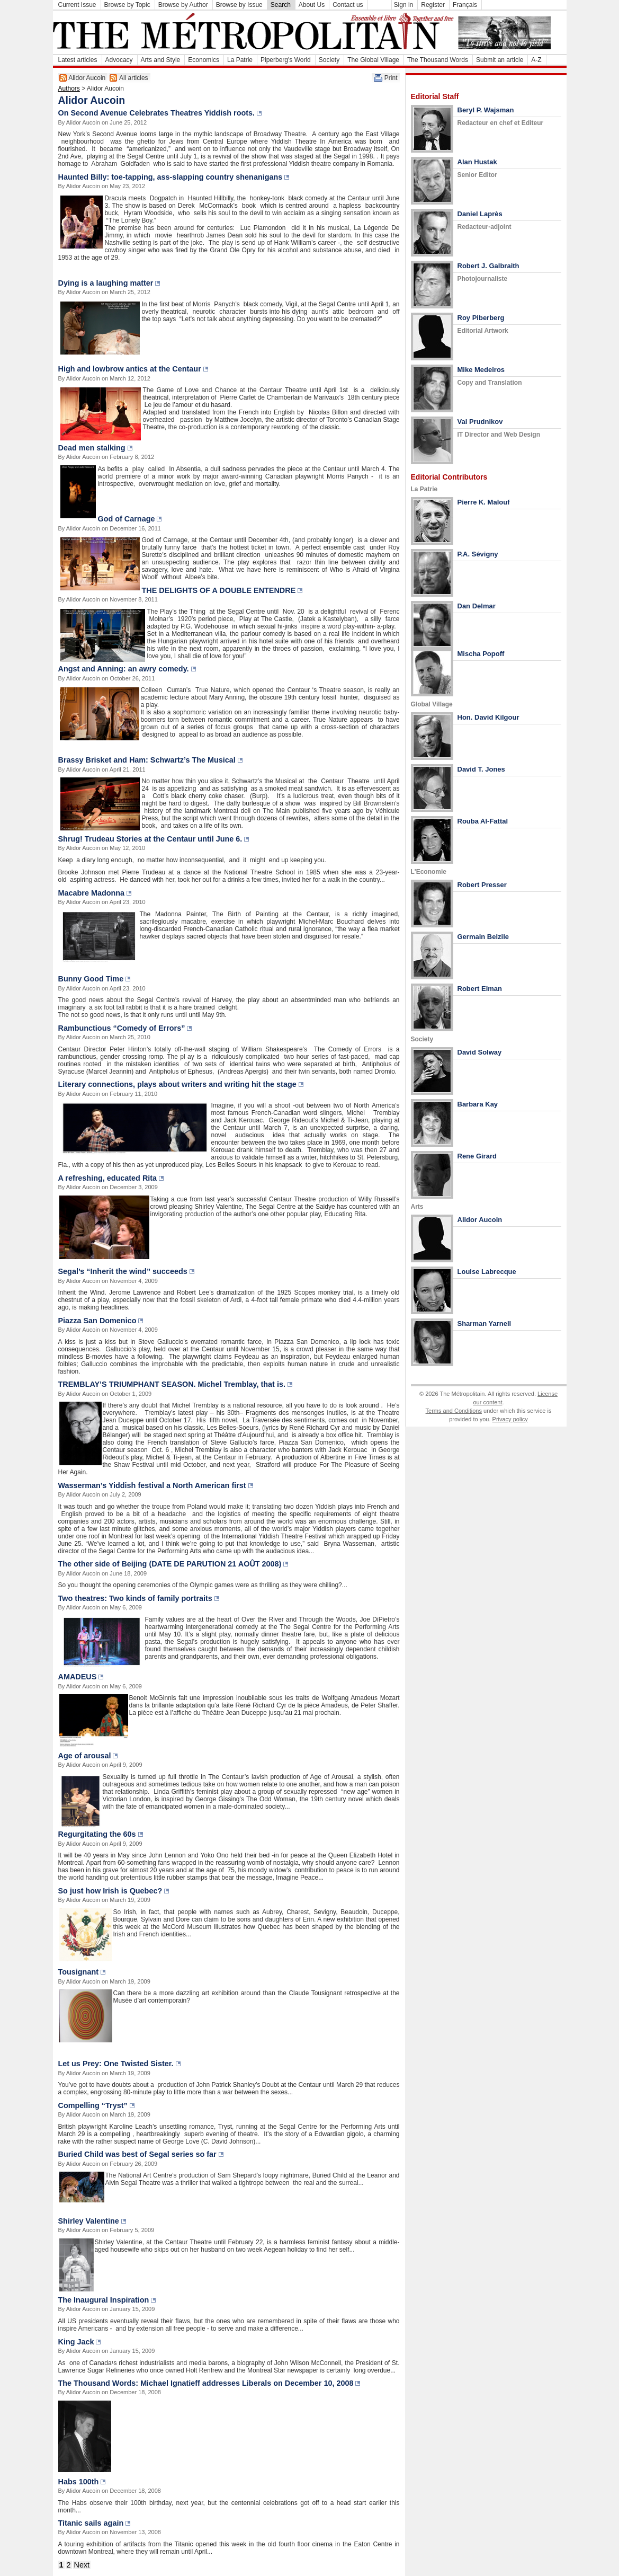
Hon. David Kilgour (488, 717)
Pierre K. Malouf (483, 502)
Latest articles (77, 60)
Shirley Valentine (88, 2221)
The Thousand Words (437, 60)
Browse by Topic (127, 4)
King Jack (76, 2342)
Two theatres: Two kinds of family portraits (135, 1598)
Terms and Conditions (454, 1410)
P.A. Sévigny (477, 554)
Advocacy (119, 60)
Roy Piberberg (481, 318)
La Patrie (240, 60)
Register (433, 4)
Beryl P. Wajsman (485, 110)
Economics (203, 60)
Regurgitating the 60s (97, 1834)
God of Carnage (126, 519)
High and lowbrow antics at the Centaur (129, 369)
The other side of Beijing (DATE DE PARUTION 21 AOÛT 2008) (170, 1564)
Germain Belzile (483, 937)
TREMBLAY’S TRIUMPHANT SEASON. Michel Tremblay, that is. (171, 1384)
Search (281, 4)
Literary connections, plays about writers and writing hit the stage (177, 1084)
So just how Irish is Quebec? (110, 1891)
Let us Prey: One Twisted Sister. (116, 2063)
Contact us (348, 4)
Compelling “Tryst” (93, 2105)
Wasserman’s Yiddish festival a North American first (152, 1485)
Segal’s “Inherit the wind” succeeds (122, 1271)
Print (391, 78)
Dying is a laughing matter (106, 283)
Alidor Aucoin (86, 78)
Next (82, 2565)
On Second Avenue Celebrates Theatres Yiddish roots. (156, 113)
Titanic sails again (91, 2523)
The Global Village (373, 60)
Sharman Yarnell (484, 1323)
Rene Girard (477, 1156)
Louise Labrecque (486, 1272)
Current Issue (77, 4)
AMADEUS (77, 1676)
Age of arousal (84, 1755)
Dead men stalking (91, 448)
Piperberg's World (286, 60)
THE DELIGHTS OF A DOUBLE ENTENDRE (219, 590)
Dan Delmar (476, 606)
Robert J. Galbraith (488, 266)
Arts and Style (161, 60)
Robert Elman (480, 989)
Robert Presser (482, 885)
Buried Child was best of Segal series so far (137, 2154)
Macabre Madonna (91, 893)
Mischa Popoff (481, 654)
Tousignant (78, 1972)
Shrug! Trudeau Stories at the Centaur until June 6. (150, 839)
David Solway (479, 1052)
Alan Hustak (477, 162)
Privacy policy (510, 1419)
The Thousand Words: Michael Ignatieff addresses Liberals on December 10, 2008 (206, 2383)
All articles (133, 78)
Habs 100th (78, 2481)
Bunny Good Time (91, 979)
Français (465, 4)
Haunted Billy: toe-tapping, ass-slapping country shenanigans (170, 177)
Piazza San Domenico (97, 1320)
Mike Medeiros (481, 370)
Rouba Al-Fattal (482, 821)
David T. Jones (481, 769)
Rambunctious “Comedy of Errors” (121, 1028)
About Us (312, 4)
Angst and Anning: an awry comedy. (123, 669)
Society (329, 60)
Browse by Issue (239, 4)
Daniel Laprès (480, 214)
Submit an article (499, 60)
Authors (69, 88)
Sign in (404, 4)
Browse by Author (183, 4)
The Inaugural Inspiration (103, 2300)
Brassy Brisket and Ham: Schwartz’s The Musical (147, 760)
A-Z (536, 60)
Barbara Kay (477, 1104)
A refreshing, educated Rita (107, 1178)
